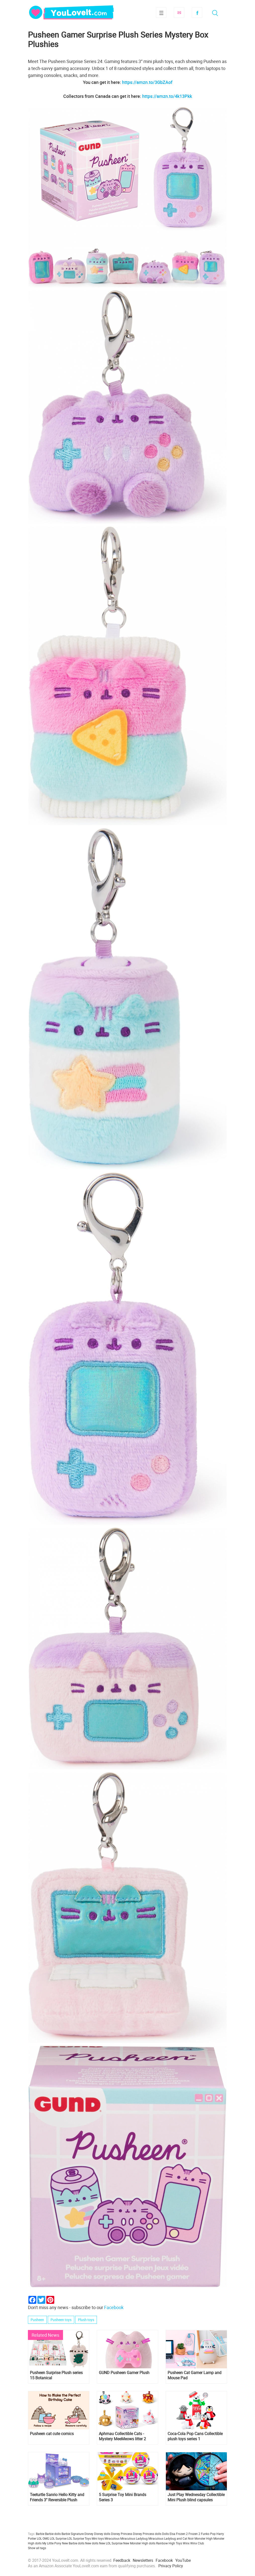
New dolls (91, 2543)
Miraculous (112, 2538)
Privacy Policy (170, 2566)
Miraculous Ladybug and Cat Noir (171, 2538)
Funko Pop (208, 2534)
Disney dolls (102, 2534)
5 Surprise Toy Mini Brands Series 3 (122, 2497)
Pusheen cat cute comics (52, 2433)
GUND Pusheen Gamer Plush (124, 2372)
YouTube (183, 2560)
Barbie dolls (53, 2534)
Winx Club (197, 2543)
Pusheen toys (61, 2319)
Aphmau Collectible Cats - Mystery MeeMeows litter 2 (122, 2436)
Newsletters (143, 2560)
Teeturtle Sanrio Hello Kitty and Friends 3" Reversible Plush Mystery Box (57, 2497)
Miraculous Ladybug (134, 2538)
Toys (179, 2543)
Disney (88, 2534)
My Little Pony (51, 2543)
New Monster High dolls (139, 2543)
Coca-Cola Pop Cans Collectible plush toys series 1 (195, 2436)
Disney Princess (121, 2534)
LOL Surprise (58, 2538)
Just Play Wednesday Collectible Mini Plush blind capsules (196, 2497)
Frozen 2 (194, 2534)
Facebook (197, 12)
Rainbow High (165, 2543)
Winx (186, 2543)
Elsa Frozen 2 (179, 2534)
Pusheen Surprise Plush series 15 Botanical (56, 2375)
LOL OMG (43, 2538)
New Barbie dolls (73, 2543)
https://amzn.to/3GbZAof (147, 82)
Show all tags (37, 2548)
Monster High (203, 2538)
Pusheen (37, 2319)
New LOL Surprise (111, 2543)
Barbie (40, 2534)
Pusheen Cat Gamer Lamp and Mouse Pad (194, 2375)
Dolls (165, 2534)
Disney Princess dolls (147, 2534)
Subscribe (179, 12)
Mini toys (98, 2538)
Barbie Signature (73, 2534)
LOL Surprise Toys (79, 2538)
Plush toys (86, 2319)
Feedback (121, 2560)
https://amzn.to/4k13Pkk (167, 96)
